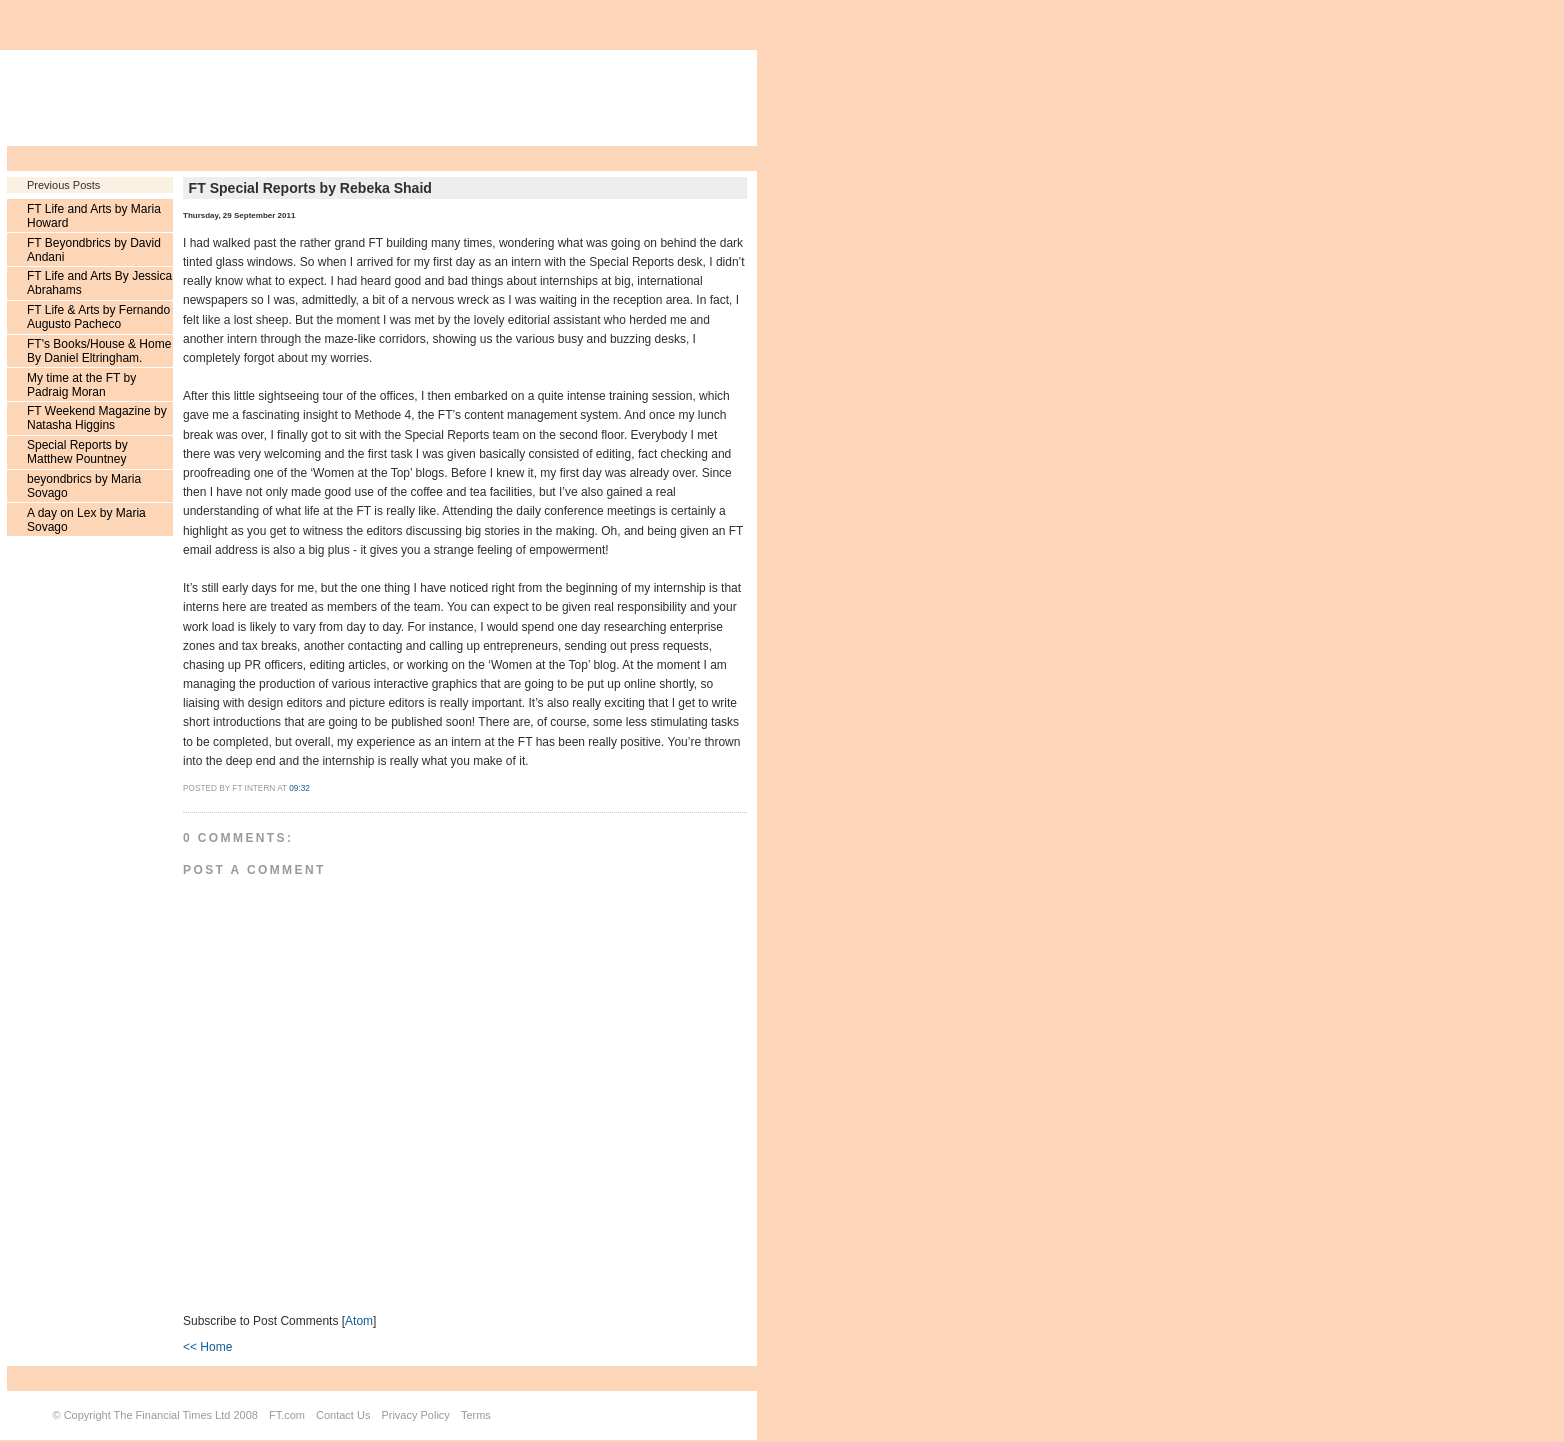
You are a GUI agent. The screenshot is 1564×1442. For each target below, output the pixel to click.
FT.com (287, 1415)
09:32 (299, 788)
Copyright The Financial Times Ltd (147, 1415)
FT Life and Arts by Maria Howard (94, 216)
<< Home (207, 1347)
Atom (359, 1321)
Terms (476, 1415)
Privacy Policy (415, 1415)
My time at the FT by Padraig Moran (81, 385)
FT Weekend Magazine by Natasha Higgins (97, 418)
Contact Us (343, 1415)
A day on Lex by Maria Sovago (86, 520)
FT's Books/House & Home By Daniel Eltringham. (99, 351)
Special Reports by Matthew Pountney (77, 452)
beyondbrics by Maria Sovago (84, 486)
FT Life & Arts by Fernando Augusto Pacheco (98, 317)
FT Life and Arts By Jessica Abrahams (99, 283)
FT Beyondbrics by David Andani (94, 250)
